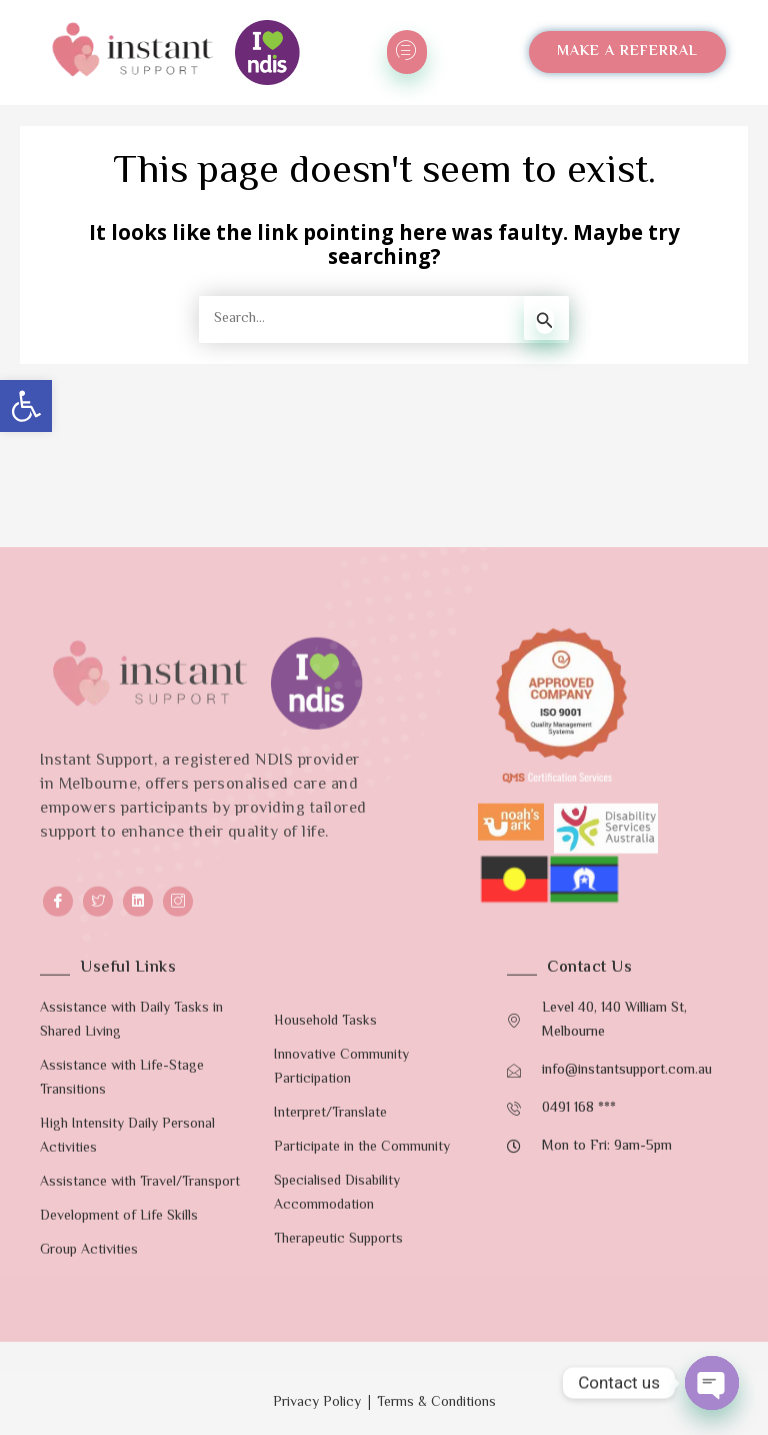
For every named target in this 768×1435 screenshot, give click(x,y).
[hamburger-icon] (407, 52)
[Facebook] (58, 1346)
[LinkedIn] (138, 1346)
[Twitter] (98, 1346)
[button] (26, 406)
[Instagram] (178, 1346)
